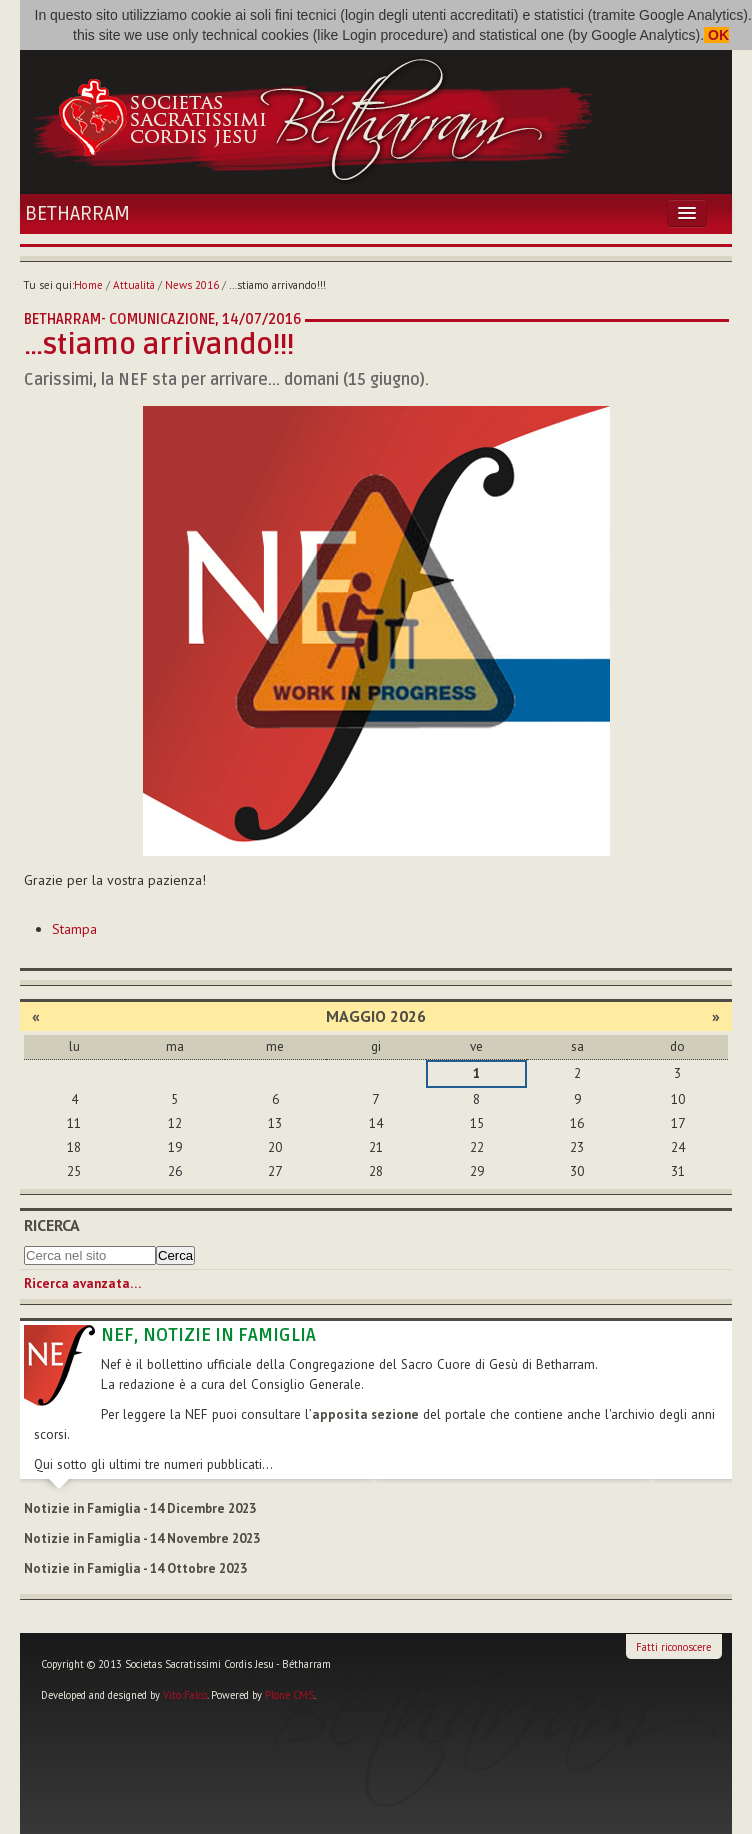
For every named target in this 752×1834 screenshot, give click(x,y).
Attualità (134, 285)
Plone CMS (289, 1695)
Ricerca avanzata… (82, 1283)
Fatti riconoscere (673, 1647)
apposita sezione (365, 1414)
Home (88, 285)
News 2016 (192, 285)
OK (716, 35)
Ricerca (52, 1225)
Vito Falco (185, 1695)
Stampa (74, 929)
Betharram (77, 214)
